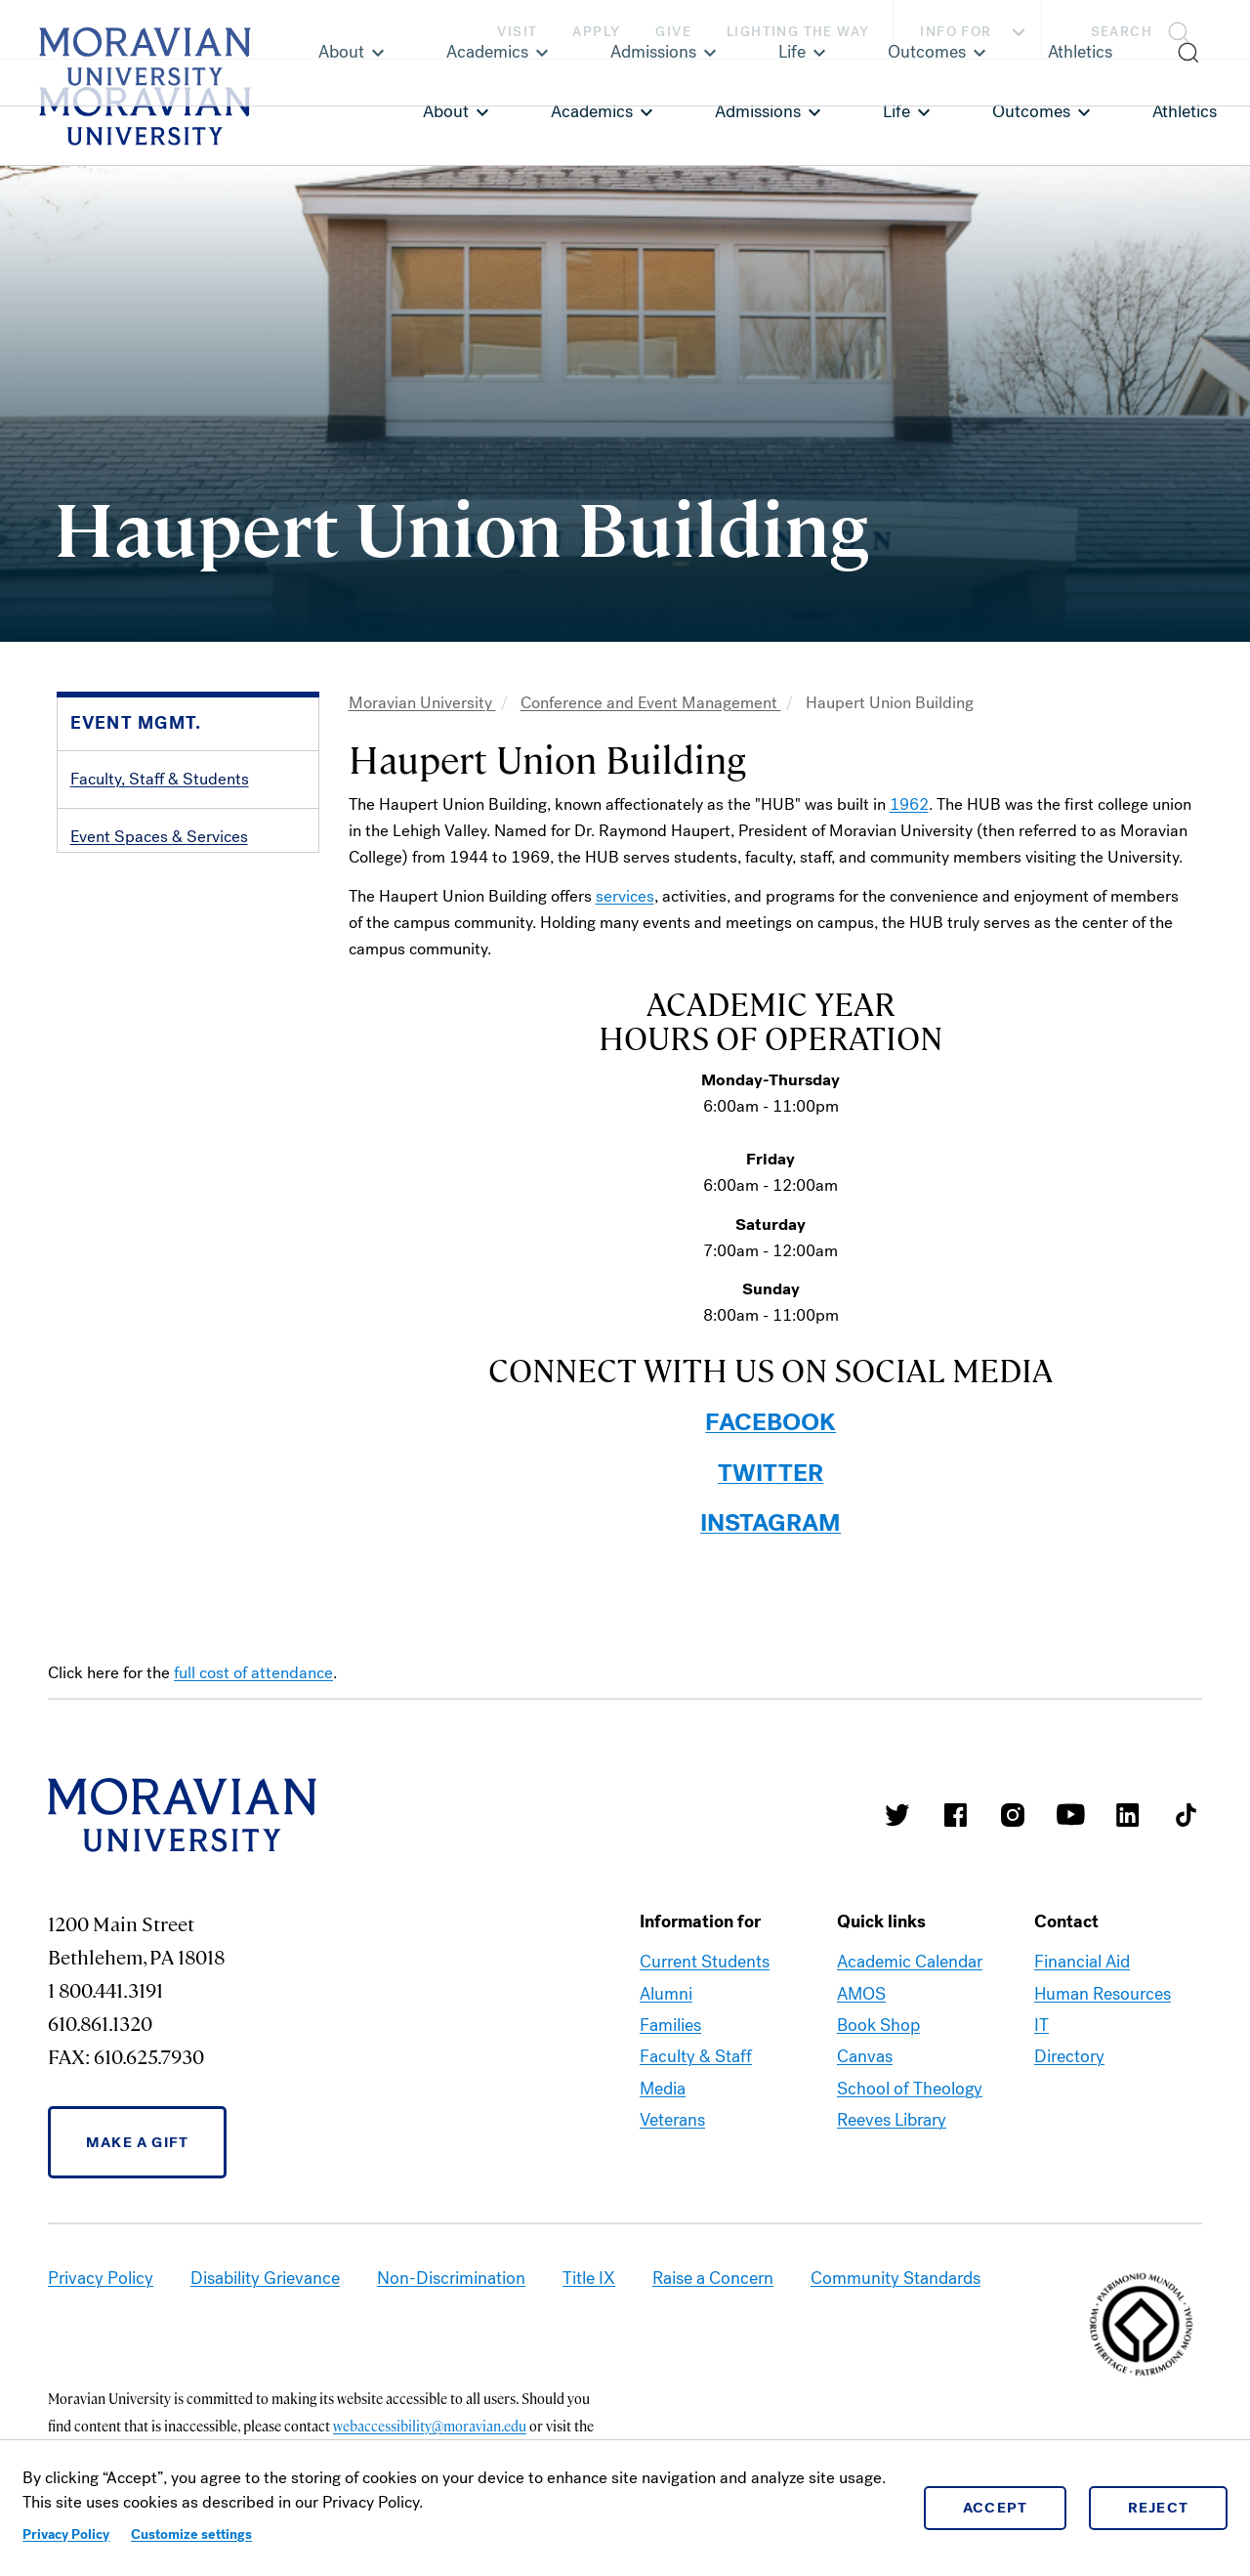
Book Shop (878, 2025)
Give (673, 31)
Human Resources (1102, 1994)
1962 (909, 804)
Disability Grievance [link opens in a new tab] (265, 2278)
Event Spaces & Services (159, 836)
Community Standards (895, 2278)
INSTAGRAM (770, 1523)
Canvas (865, 2056)
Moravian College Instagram (1012, 1815)
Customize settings (191, 2534)
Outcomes (1031, 111)
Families (670, 2025)
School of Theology (909, 2088)
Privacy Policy (65, 2534)
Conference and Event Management (651, 703)
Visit (517, 31)
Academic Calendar (909, 1961)
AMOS (861, 1994)
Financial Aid (1082, 1961)
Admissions (758, 111)
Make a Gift (137, 2142)
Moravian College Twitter (897, 1815)
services (625, 896)
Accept (995, 2507)
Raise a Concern (712, 2278)
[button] (1146, 29)
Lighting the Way (798, 31)
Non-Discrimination (451, 2278)
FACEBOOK (770, 1422)
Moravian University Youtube (1070, 1815)
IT (1041, 2025)
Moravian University (422, 703)
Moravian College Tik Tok (1185, 1815)
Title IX (588, 2278)
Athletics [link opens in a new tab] (1184, 111)
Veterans (672, 2120)
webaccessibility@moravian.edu (429, 2425)
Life (896, 111)
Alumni (666, 1994)
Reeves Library (891, 2120)
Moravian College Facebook (955, 1815)
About (446, 111)
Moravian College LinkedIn (1128, 1815)
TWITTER (770, 1473)
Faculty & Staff (696, 2056)
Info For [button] (975, 32)
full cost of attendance (253, 1673)
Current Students (705, 1961)
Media (663, 2088)
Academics (592, 111)
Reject (1158, 2507)
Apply (596, 31)
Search (1121, 31)
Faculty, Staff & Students (159, 779)
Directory (1069, 2056)
